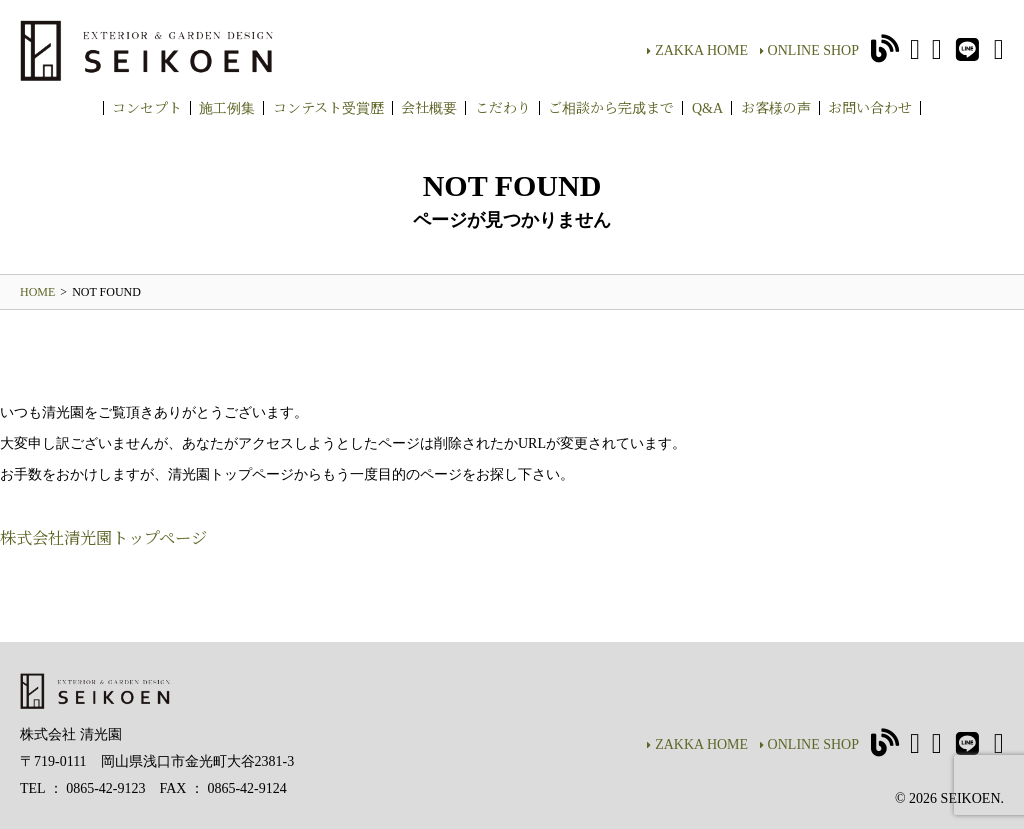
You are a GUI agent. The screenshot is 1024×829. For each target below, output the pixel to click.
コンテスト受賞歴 (328, 107)
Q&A (707, 107)
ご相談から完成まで (611, 107)
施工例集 (227, 107)
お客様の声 (776, 107)
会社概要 (429, 107)
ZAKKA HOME (697, 50)
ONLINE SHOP (809, 50)
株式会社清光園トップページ (103, 537)
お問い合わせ (870, 107)
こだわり (503, 107)
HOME (37, 292)
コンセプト (147, 107)
